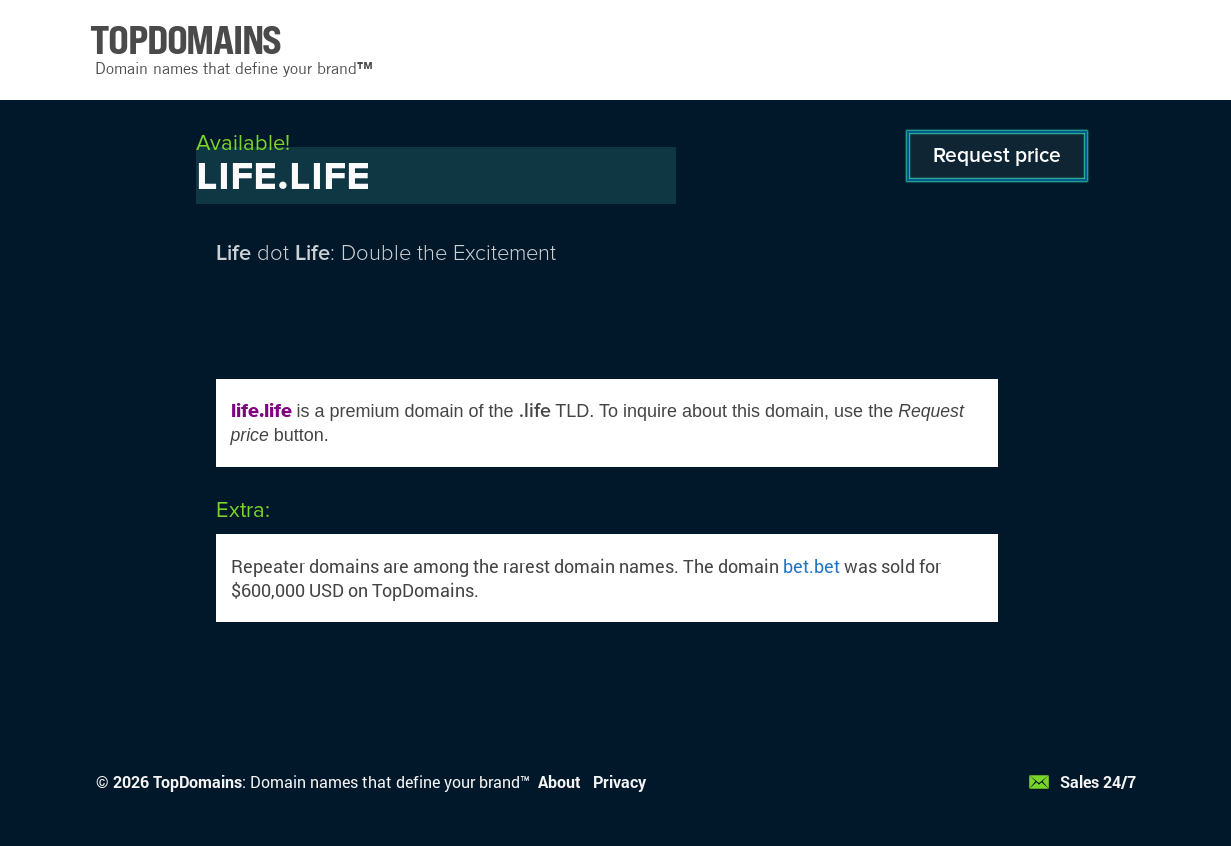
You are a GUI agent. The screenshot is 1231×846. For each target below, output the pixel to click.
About (559, 781)
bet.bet (811, 566)
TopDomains (197, 781)
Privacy (619, 781)
